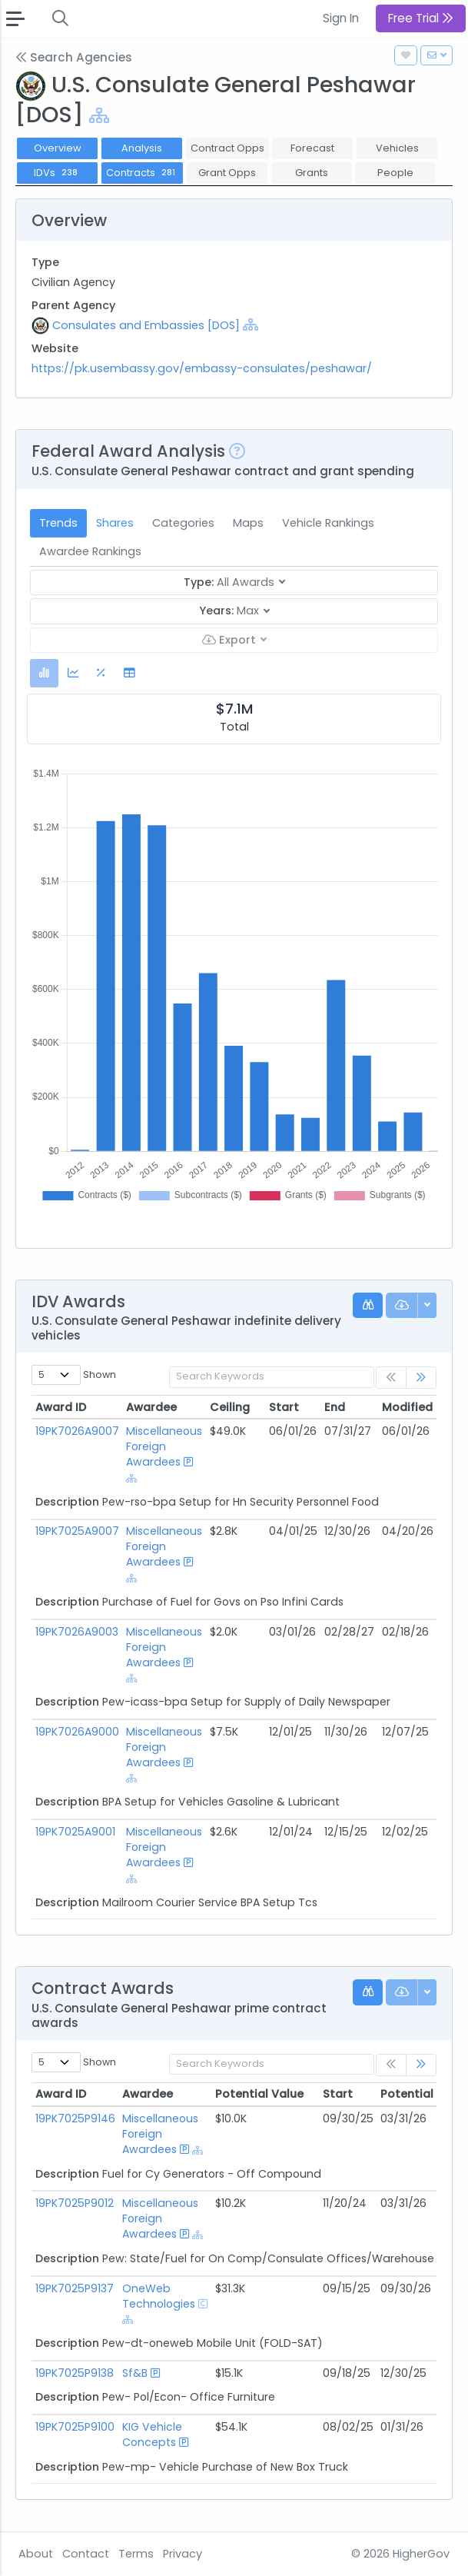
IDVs (57, 172)
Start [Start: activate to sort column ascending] (284, 1407)
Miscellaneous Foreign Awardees (164, 1446)
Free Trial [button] (420, 18)
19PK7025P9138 (74, 2373)
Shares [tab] (115, 523)
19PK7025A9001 (75, 1831)
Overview (57, 148)
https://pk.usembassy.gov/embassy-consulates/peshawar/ (202, 368)
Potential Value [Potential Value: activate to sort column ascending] (259, 2094)
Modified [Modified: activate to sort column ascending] (407, 1407)
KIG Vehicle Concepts (152, 2434)
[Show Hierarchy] (99, 116)
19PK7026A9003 (76, 1631)
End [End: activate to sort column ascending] (334, 1407)
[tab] (44, 673)
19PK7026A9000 (77, 1731)
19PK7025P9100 (75, 2427)
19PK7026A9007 (77, 1431)
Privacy (182, 2553)
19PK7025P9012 (74, 2203)
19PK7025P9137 (74, 2288)
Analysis (141, 148)
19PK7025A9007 (77, 1531)
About (35, 2553)
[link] (421, 1377)
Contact (85, 2553)
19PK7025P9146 (75, 2118)
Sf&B (135, 2373)
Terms (136, 2553)
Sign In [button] (341, 18)
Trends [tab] (58, 523)
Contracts (142, 172)
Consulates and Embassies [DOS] (146, 325)
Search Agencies (73, 57)
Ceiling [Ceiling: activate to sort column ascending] (230, 1407)
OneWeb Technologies (158, 2296)
